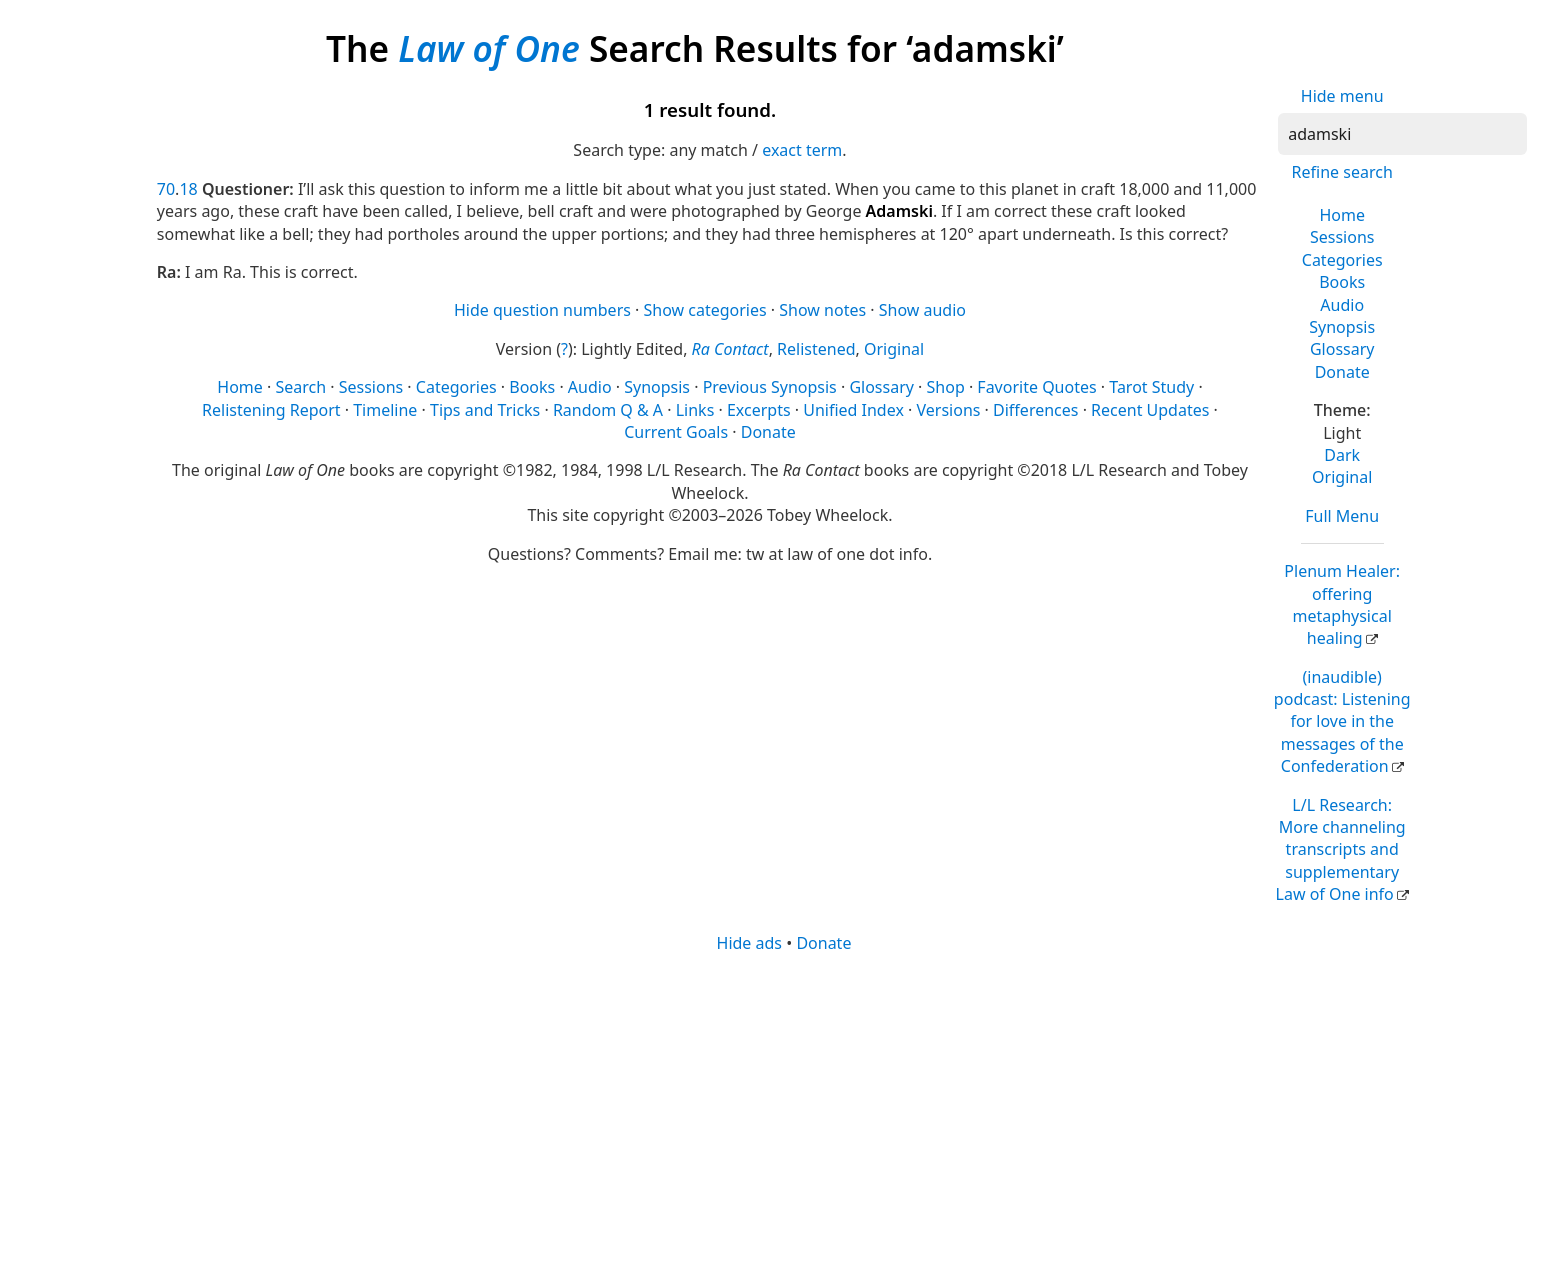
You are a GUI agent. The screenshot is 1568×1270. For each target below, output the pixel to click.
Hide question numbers (542, 310)
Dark (1342, 455)
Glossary (1342, 349)
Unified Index (853, 410)
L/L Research (1341, 850)
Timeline (385, 410)
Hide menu (1342, 96)
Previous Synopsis (770, 387)
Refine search (1342, 172)
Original (1342, 477)
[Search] (1402, 134)
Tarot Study (1151, 387)
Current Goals (676, 432)
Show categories (705, 310)
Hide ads (750, 943)
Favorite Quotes (1036, 387)
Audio (1342, 305)
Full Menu (1342, 516)
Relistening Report (271, 410)
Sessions (1342, 237)
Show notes (822, 310)
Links (695, 410)
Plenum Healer (1342, 604)
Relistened (816, 349)
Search (300, 387)
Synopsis (1342, 327)
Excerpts (759, 410)
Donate (1342, 372)
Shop (946, 387)
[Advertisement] (757, 1110)
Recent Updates (1150, 410)
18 (188, 189)
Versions (949, 410)
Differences (1035, 410)
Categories (1342, 260)
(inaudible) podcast (1342, 722)
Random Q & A (608, 410)
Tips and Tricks (485, 410)
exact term (802, 150)
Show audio (922, 310)
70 (166, 189)
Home (1342, 215)
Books (1342, 282)
